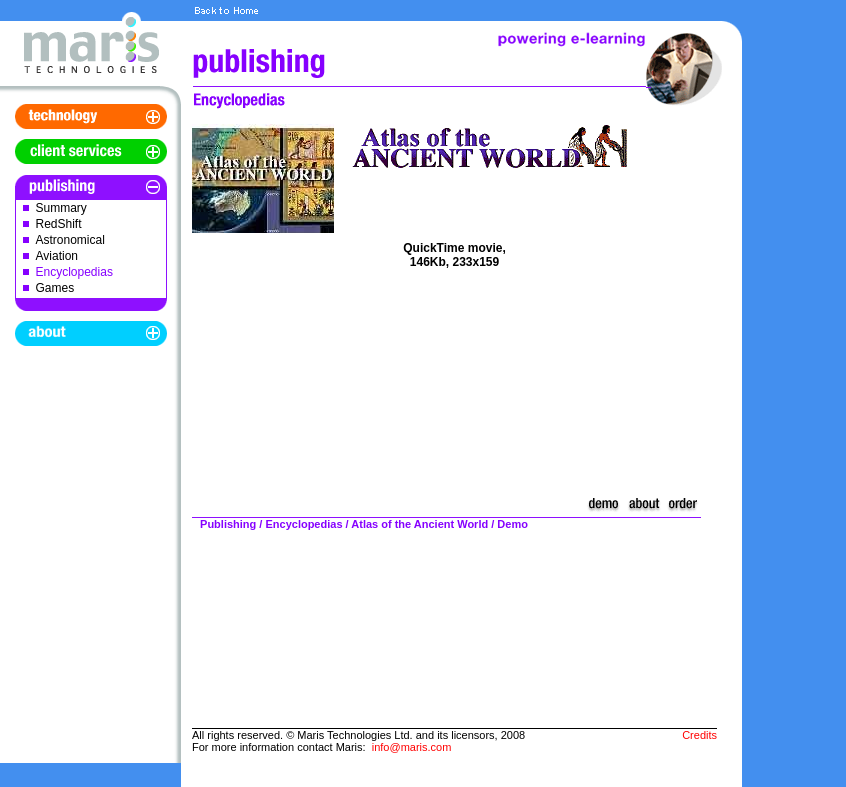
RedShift (59, 224)
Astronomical (70, 240)
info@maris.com (412, 747)
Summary (61, 208)
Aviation (57, 256)
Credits (699, 735)
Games (55, 288)
